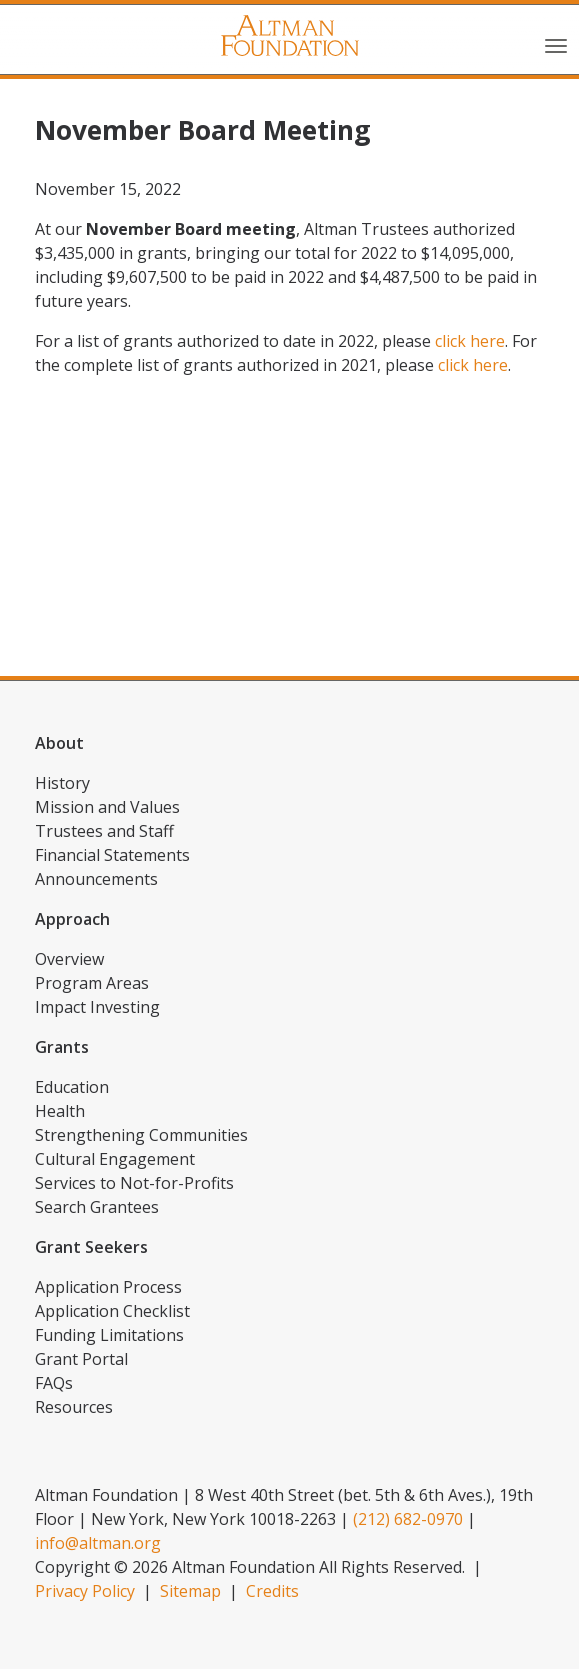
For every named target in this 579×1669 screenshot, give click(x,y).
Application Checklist (112, 1311)
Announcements (96, 879)
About (59, 743)
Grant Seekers (91, 1247)
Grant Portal (81, 1359)
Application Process (108, 1287)
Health (60, 1111)
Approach (72, 919)
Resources (74, 1407)
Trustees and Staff (104, 831)
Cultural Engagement (115, 1159)
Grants (62, 1047)
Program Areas (92, 983)
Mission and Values (107, 807)
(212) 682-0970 (408, 1519)
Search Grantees (97, 1207)
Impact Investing (97, 1007)
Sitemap (190, 1591)
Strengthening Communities (141, 1135)
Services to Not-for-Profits (134, 1183)
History (62, 783)
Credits (272, 1591)
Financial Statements (112, 855)
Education (72, 1087)
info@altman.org (98, 1543)
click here (470, 341)
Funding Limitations (109, 1335)
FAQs (54, 1383)
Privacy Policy (85, 1591)
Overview (69, 959)
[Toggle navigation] (556, 44)
